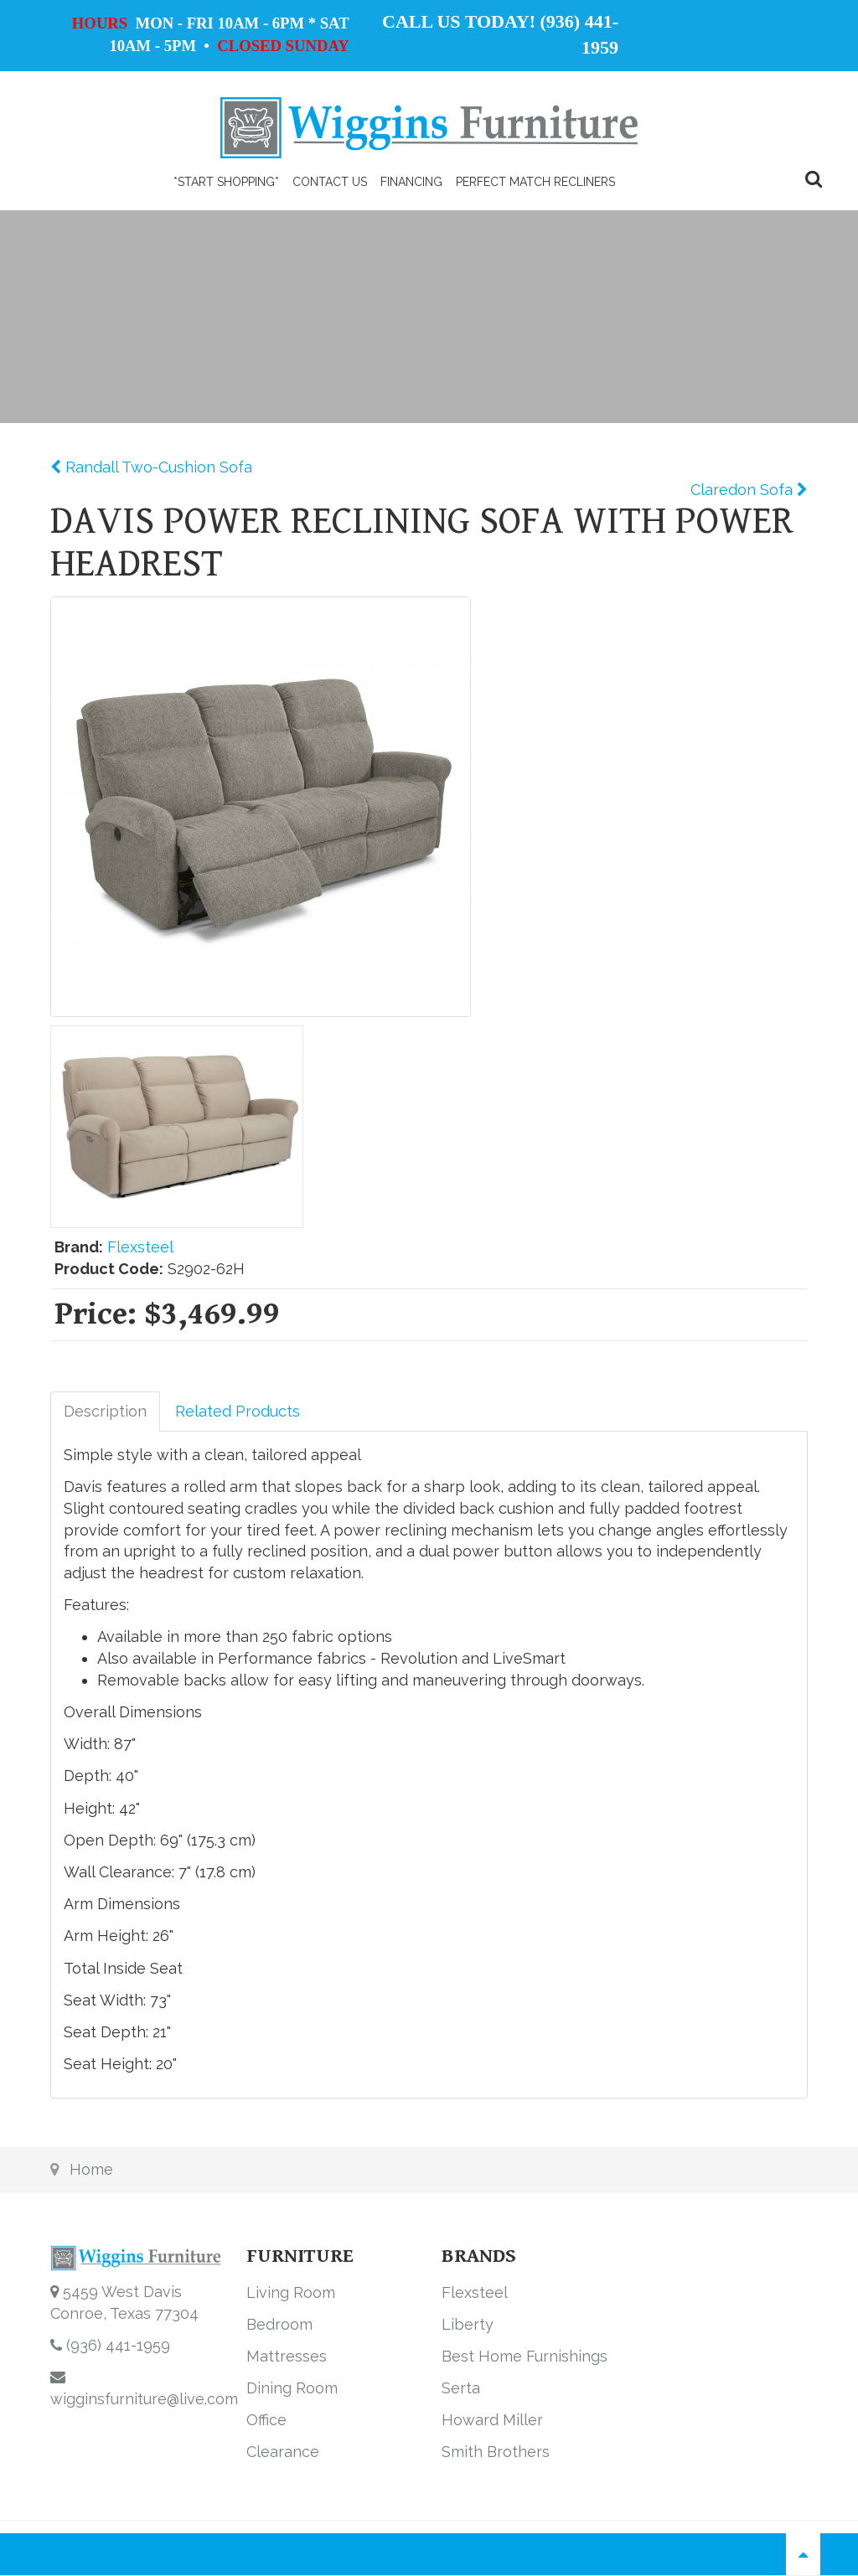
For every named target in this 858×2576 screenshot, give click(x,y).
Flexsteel (140, 1247)
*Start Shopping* (226, 181)
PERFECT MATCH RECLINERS (535, 181)
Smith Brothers (496, 2451)
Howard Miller (492, 2420)
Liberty (468, 2324)
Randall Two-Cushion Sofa (156, 467)
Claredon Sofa (743, 489)
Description (105, 1411)
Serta (461, 2388)
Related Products (237, 1411)
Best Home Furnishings (524, 2356)
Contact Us (329, 181)
